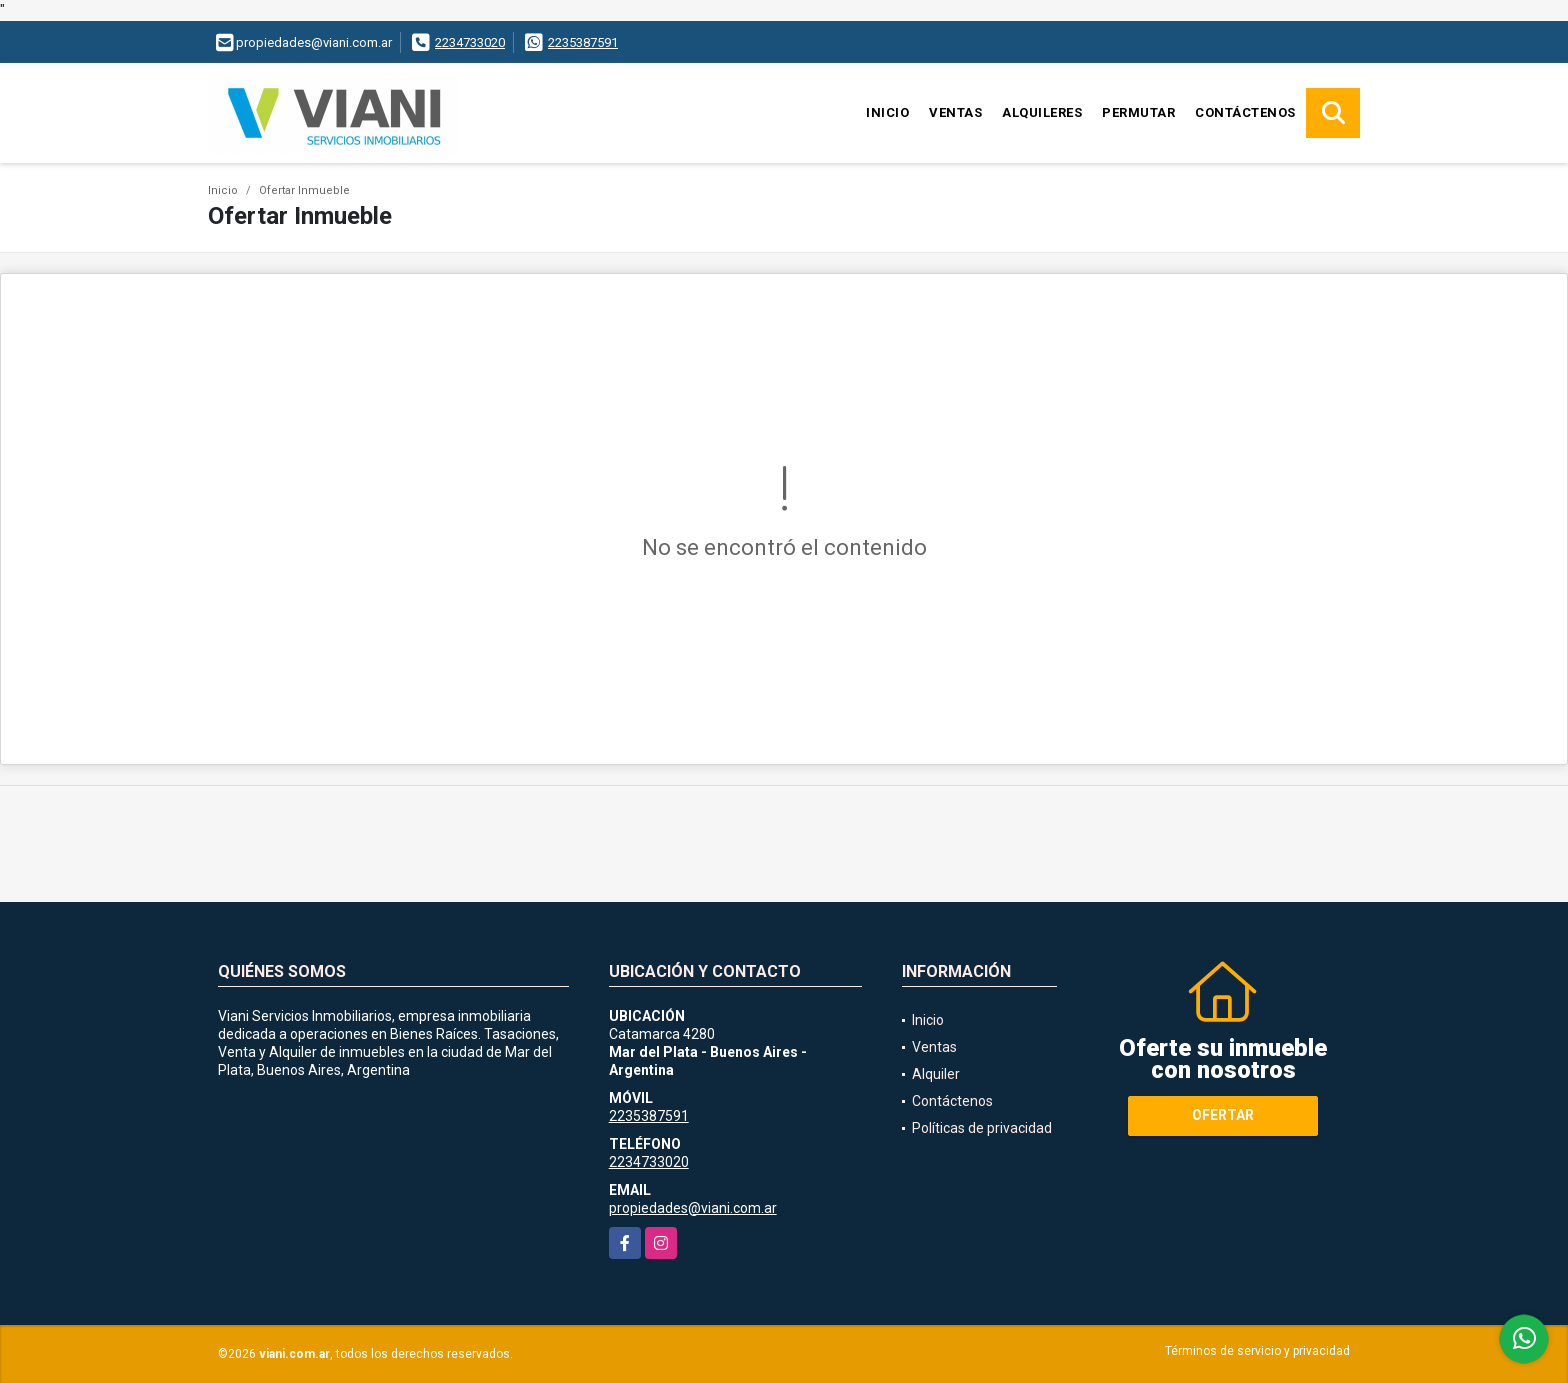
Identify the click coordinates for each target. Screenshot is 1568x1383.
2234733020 (470, 42)
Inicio (887, 112)
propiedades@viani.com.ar (693, 1208)
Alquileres (1042, 112)
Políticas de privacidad (982, 1128)
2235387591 (583, 42)
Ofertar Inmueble (304, 190)
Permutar (1138, 112)
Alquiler (936, 1074)
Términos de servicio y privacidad (1257, 1351)
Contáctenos (1245, 112)
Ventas (955, 112)
